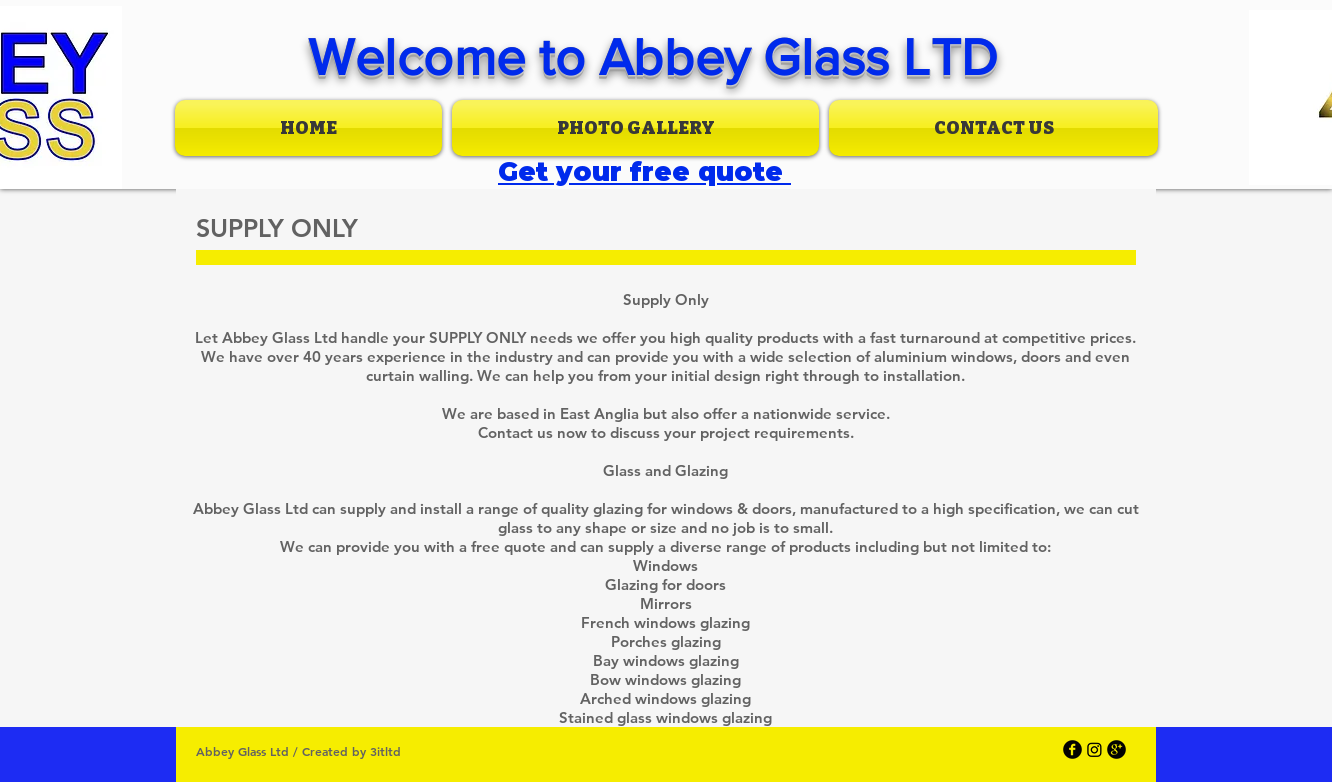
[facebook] (1072, 749)
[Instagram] (1094, 749)
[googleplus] (1116, 749)
